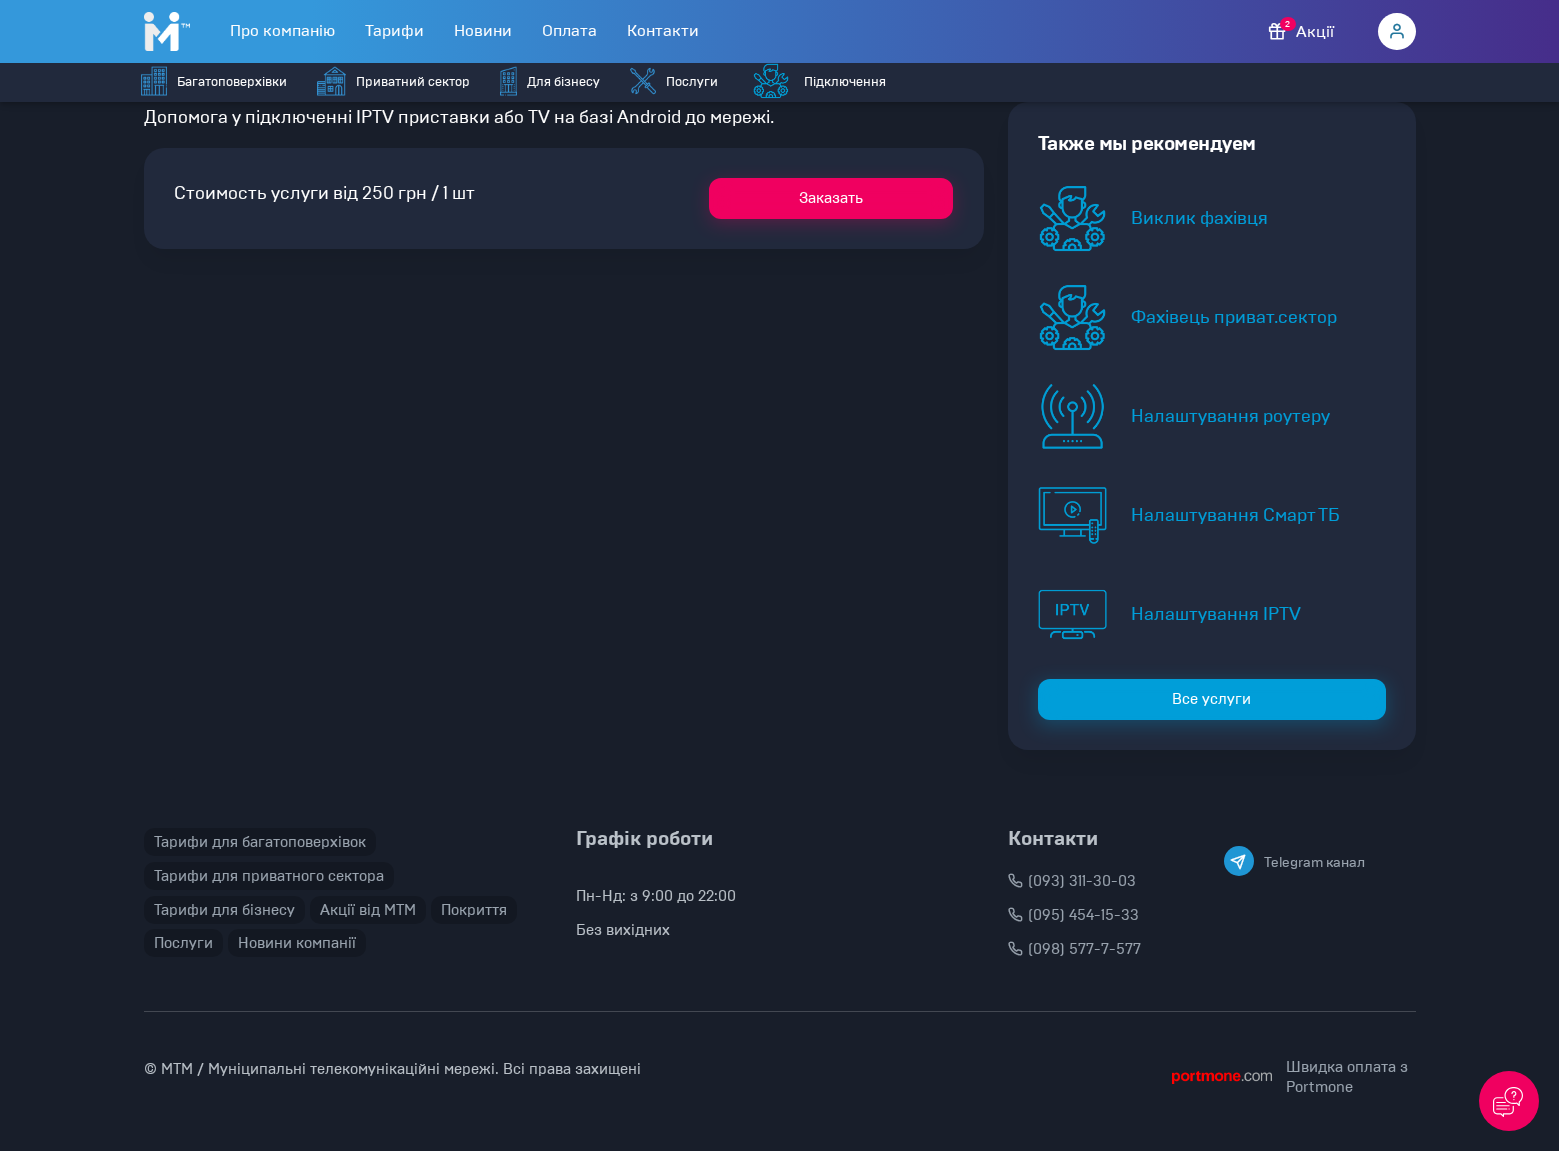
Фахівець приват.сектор (1234, 317)
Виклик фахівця (1199, 218)
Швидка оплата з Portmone (1347, 1077)
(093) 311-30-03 (1072, 881)
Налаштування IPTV (1216, 614)
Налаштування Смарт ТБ (1235, 515)
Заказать (831, 198)
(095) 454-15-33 (1073, 915)
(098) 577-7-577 (1074, 949)
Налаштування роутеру (1230, 416)
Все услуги (1211, 699)
